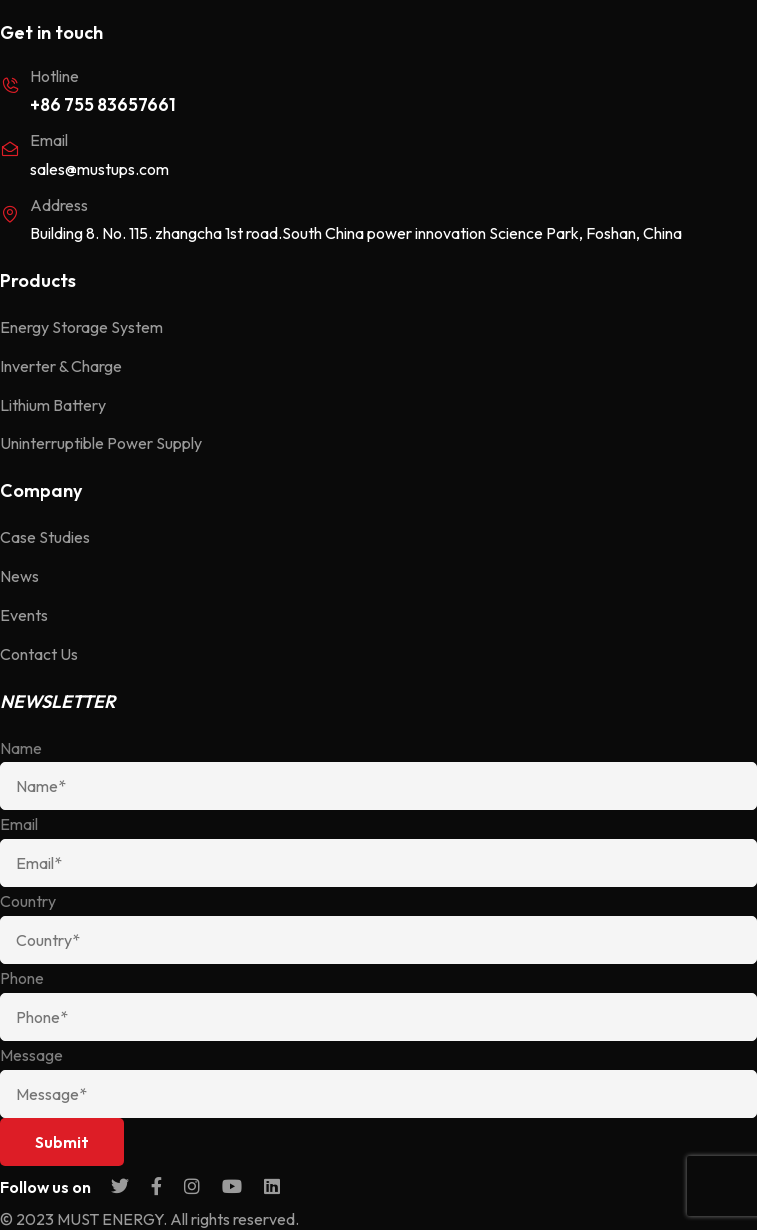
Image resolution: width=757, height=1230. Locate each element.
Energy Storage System (81, 327)
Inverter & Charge (61, 366)
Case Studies (45, 537)
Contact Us (39, 654)
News (19, 576)
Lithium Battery (53, 405)
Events (24, 615)
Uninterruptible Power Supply (101, 443)
